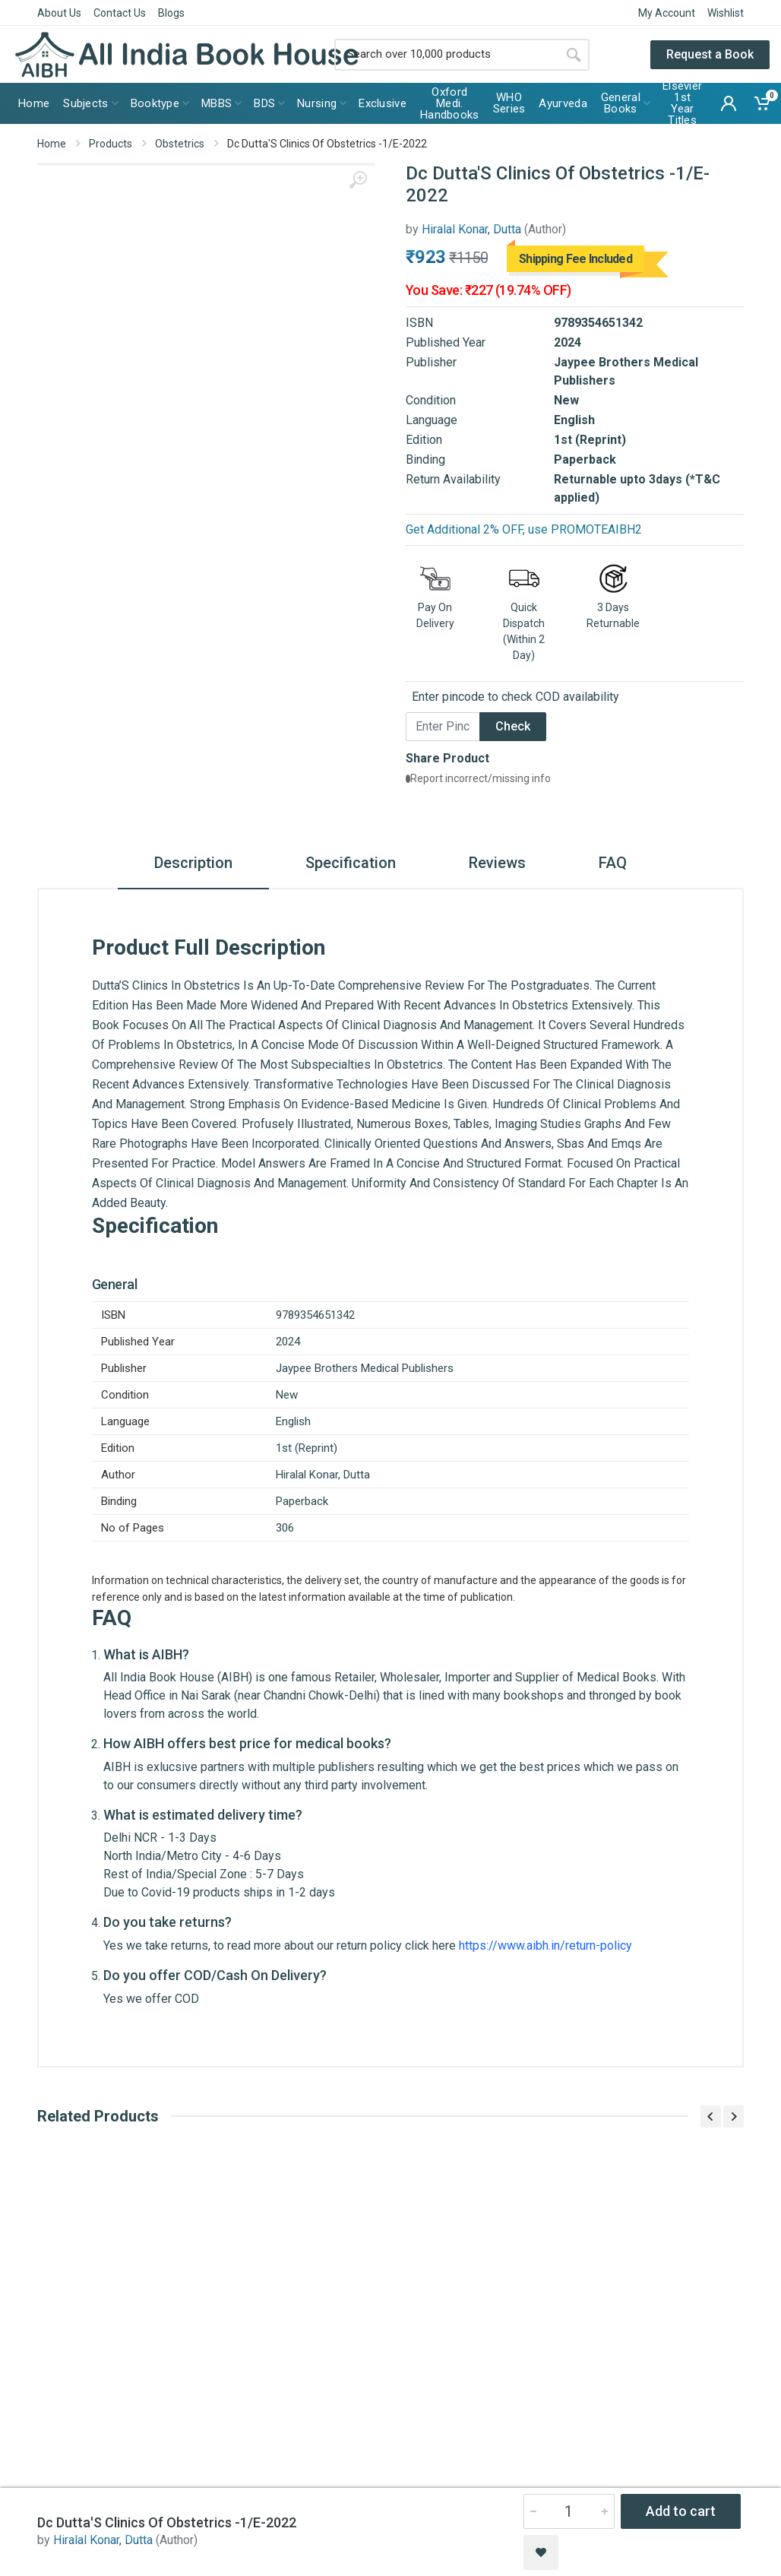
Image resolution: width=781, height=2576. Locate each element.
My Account (666, 13)
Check (512, 726)
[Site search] (446, 55)
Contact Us (119, 13)
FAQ (613, 863)
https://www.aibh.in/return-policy (545, 1945)
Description (193, 863)
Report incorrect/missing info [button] (478, 778)
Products (110, 144)
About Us (59, 13)
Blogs (171, 13)
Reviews (497, 863)
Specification (350, 863)
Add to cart (681, 2511)
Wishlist (725, 13)
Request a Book (710, 54)
